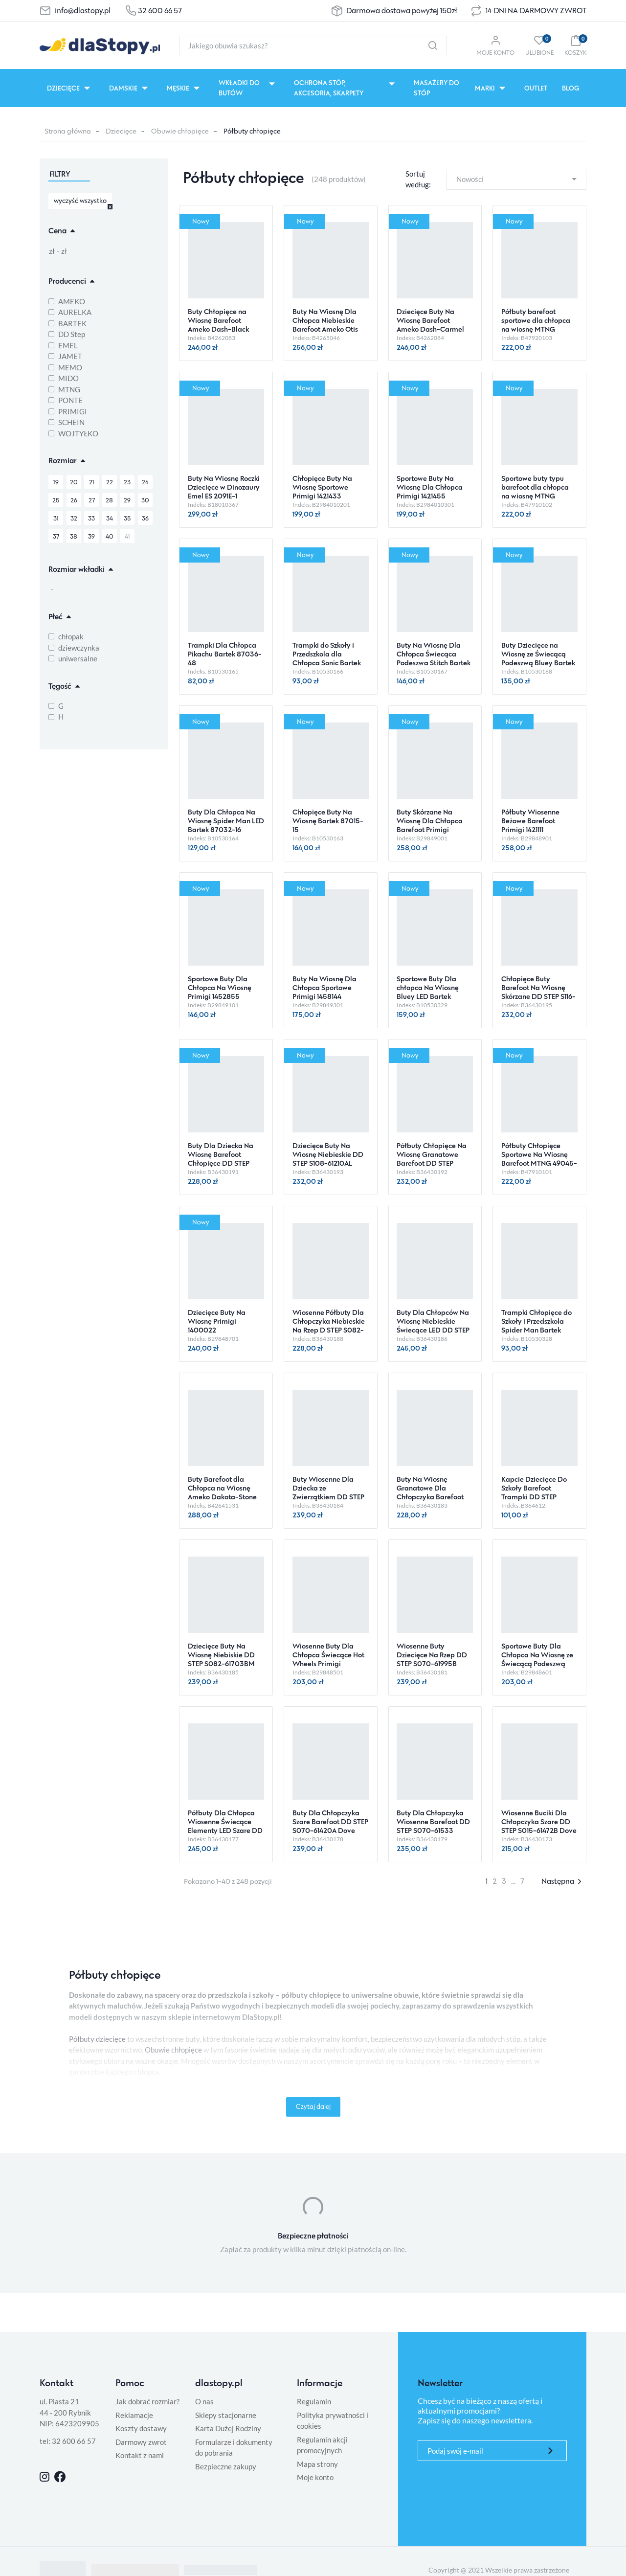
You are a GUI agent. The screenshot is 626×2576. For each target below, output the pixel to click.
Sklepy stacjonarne (225, 2415)
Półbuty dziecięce (97, 2038)
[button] (575, 45)
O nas (204, 2401)
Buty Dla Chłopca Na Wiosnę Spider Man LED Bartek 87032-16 (226, 820)
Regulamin (314, 2401)
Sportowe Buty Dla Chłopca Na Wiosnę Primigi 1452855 (219, 987)
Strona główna (68, 131)
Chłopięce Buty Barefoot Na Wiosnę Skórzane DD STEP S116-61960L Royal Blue (538, 992)
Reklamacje (134, 2415)
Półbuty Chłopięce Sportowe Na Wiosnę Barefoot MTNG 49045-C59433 (539, 1158)
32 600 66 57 (160, 10)
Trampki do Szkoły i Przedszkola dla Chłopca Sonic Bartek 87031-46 (326, 658)
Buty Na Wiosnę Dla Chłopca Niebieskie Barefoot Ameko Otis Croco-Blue (325, 324)
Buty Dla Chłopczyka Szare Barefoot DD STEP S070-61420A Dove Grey (330, 1826)
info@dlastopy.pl (83, 10)
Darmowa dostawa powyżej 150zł (401, 10)
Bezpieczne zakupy (225, 2466)
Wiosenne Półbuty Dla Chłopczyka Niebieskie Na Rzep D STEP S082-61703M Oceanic (328, 1325)
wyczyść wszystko (80, 200)
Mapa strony (317, 2464)
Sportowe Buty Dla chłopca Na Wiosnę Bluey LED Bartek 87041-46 (428, 992)
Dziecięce (121, 131)
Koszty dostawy (141, 2428)
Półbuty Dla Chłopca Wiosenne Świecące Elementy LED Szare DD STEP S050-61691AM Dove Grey (225, 1830)
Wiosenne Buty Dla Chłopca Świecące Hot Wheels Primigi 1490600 (328, 1659)
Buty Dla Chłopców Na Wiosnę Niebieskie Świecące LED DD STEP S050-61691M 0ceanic (433, 1325)
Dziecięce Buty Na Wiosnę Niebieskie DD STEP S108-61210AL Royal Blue (327, 1158)
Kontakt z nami (139, 2455)
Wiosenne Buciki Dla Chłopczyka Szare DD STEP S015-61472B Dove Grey (539, 1826)
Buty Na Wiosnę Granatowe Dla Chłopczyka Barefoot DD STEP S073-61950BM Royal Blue (430, 1496)
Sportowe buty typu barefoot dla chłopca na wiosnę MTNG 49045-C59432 (535, 491)
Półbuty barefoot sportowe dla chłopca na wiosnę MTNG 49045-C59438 (535, 324)
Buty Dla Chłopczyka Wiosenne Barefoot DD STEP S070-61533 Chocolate (433, 1826)
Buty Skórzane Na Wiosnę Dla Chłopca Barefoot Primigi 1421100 (430, 825)
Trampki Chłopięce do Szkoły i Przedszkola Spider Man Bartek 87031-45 (536, 1325)
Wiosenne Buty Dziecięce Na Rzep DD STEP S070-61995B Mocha (432, 1659)
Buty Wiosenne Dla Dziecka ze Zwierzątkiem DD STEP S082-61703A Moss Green (328, 1496)
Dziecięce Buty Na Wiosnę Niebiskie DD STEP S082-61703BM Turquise (221, 1659)
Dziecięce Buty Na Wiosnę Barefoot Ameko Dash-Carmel (430, 320)
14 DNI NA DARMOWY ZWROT (536, 10)
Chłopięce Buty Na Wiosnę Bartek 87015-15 (327, 820)
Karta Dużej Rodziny (228, 2428)
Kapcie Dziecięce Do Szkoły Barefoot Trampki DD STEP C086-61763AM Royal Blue (536, 1496)
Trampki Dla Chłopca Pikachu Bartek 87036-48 (225, 653)
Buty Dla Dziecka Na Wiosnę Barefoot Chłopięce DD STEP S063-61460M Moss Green (220, 1163)
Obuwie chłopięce (180, 131)
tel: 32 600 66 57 (68, 2441)
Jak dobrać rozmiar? (147, 2401)
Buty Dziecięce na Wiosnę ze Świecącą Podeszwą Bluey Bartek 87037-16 (538, 658)
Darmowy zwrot (141, 2442)
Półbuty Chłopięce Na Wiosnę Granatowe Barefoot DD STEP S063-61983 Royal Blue (434, 1158)
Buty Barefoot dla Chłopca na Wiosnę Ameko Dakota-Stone (222, 1487)
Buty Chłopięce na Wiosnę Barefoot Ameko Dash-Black (218, 320)
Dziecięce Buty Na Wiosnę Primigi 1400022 (217, 1321)
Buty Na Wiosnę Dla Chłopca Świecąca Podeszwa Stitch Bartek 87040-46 (433, 658)
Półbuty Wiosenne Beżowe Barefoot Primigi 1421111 (530, 820)
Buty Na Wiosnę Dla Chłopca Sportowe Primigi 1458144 (324, 987)
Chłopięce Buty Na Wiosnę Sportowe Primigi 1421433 (322, 487)
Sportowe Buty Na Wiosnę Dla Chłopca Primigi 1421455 (430, 487)
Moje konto (315, 2477)
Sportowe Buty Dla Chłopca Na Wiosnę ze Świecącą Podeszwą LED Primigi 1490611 (537, 1659)
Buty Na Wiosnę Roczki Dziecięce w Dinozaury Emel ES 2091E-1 (224, 487)
